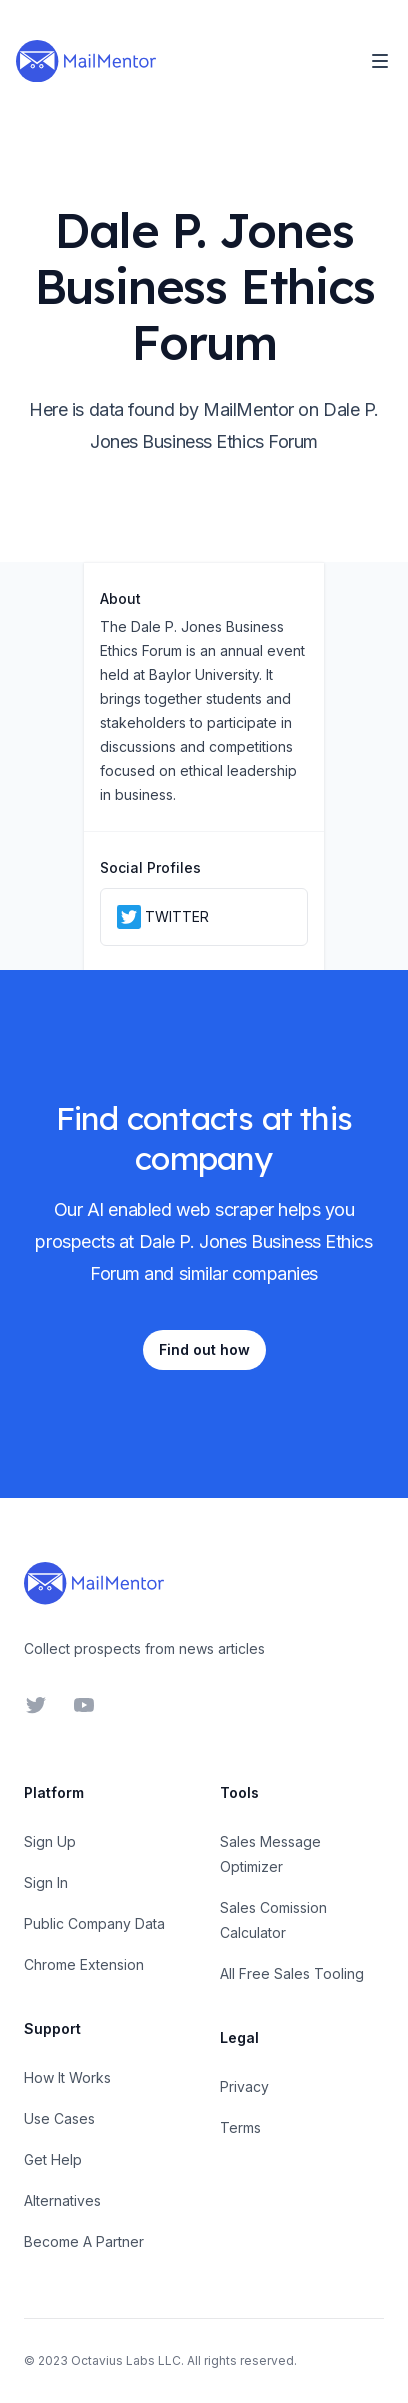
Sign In (46, 1882)
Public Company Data (94, 1923)
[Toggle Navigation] (380, 61)
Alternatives (62, 2200)
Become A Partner (84, 2241)
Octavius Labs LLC (126, 2360)
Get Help (53, 2159)
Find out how (204, 1349)
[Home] (86, 61)
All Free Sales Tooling (292, 1973)
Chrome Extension (84, 1964)
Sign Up (50, 1841)
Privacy (244, 2086)
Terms (240, 2127)
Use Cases (59, 2118)
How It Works (67, 2077)
